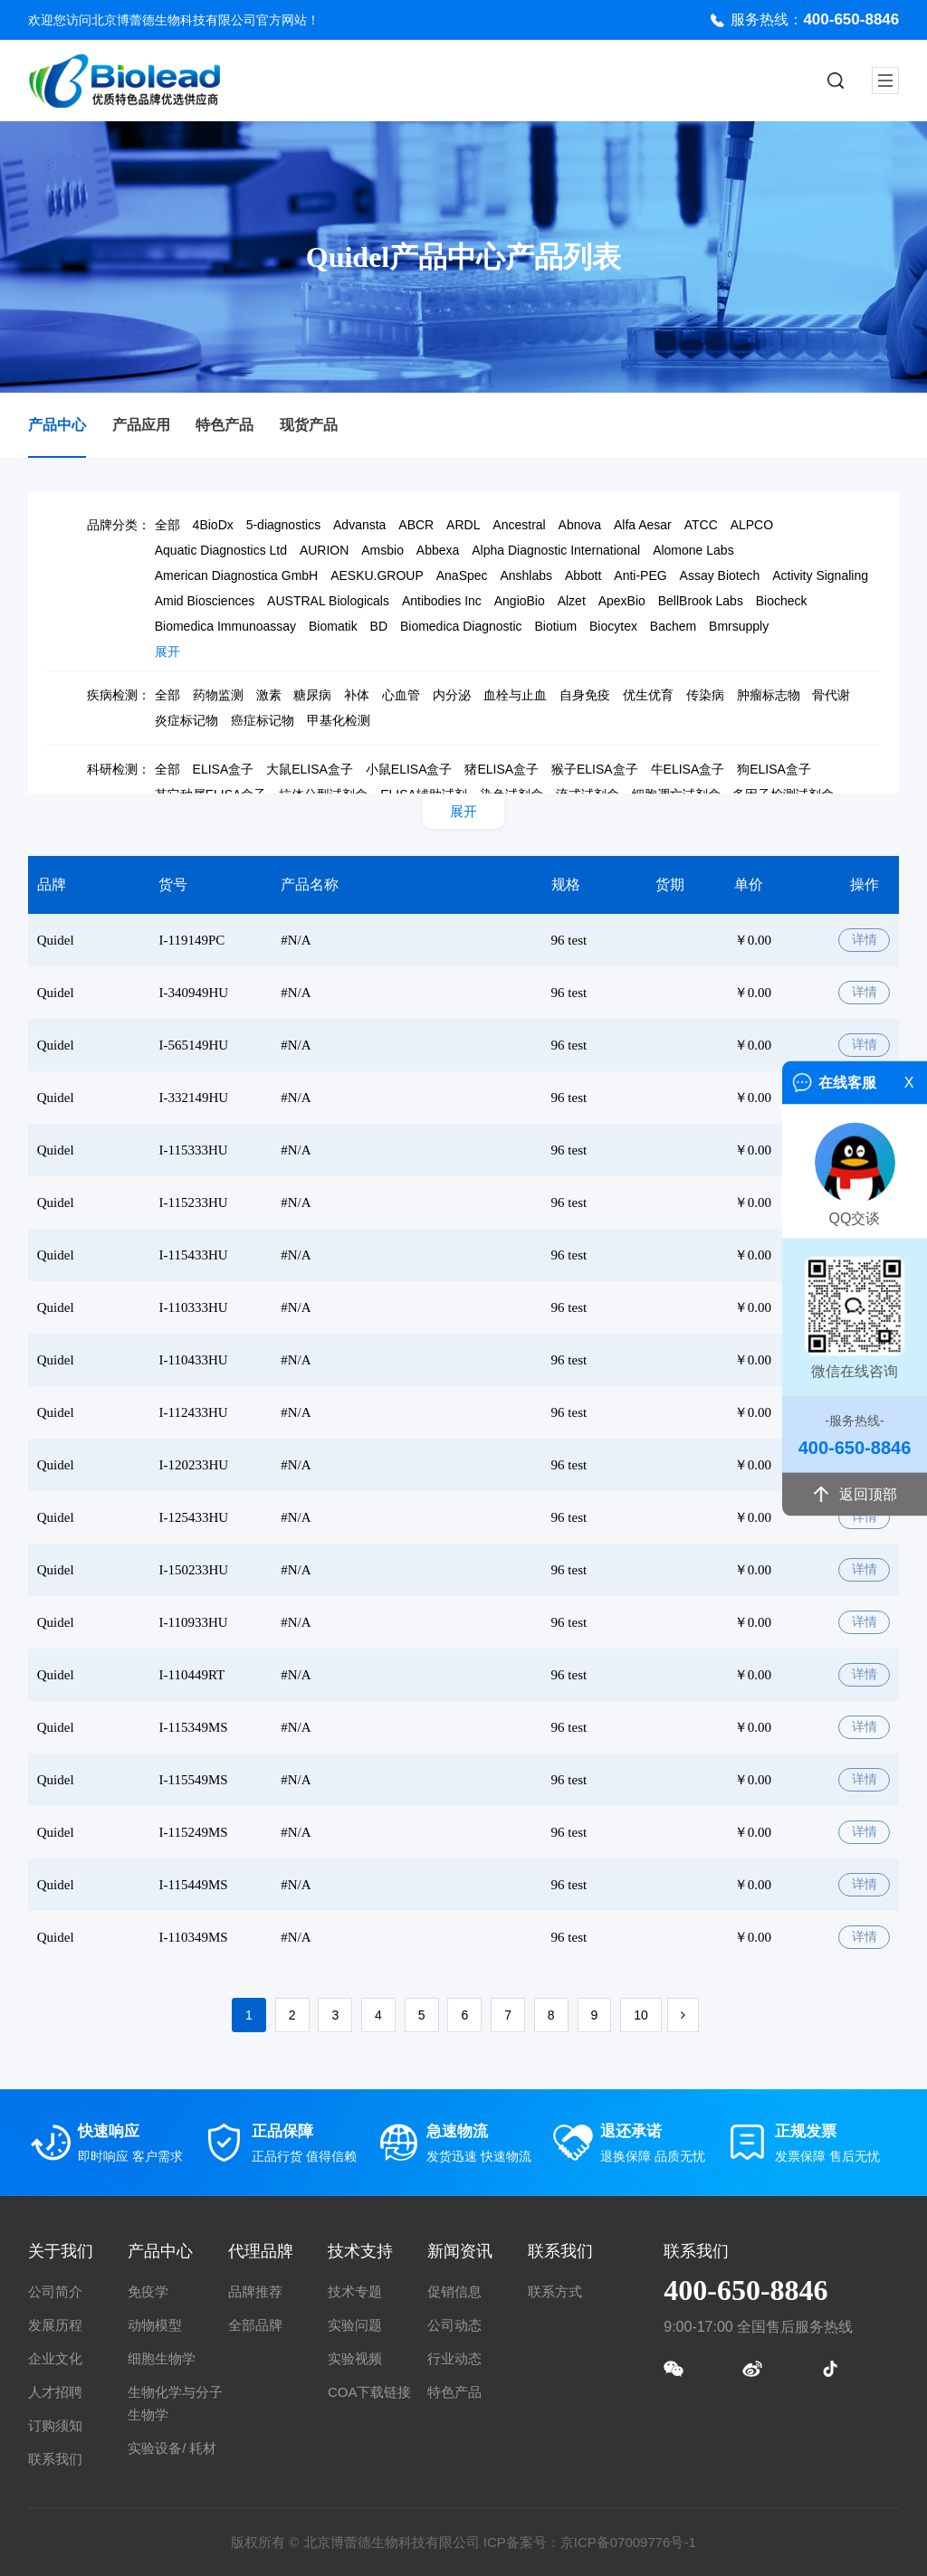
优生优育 (648, 695)
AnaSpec (462, 575)
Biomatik (333, 626)
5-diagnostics (283, 525)
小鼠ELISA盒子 (409, 769)
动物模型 (155, 2325)
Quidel (55, 940)
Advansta (359, 525)
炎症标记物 (186, 720)
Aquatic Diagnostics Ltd (221, 550)
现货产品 (309, 425)
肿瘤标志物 (768, 695)
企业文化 (55, 2358)
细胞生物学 (162, 2358)
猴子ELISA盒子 (594, 769)
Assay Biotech (720, 575)
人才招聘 (55, 2392)
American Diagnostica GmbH (237, 575)
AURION (324, 550)
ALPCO (752, 525)
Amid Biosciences (205, 601)
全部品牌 (255, 2325)
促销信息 (454, 2291)
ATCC (701, 525)
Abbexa (437, 550)
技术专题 (355, 2291)
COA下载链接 (370, 2392)
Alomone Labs (693, 550)
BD (378, 626)
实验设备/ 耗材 (172, 2448)
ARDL (463, 525)
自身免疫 (584, 695)
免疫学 (148, 2291)
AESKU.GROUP (377, 575)
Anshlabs (526, 575)
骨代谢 (831, 695)
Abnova (580, 525)
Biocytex (613, 626)
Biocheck (782, 601)
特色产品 (224, 425)
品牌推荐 (255, 2291)
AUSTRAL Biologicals (328, 601)
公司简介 (55, 2291)
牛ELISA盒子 (688, 769)
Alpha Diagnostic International (556, 550)
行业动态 (454, 2358)
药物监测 (218, 695)
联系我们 (55, 2459)
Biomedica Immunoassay (225, 626)
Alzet (572, 601)
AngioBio (519, 601)
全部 (167, 525)
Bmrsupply (739, 626)
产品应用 (141, 425)
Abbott (583, 575)
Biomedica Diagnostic (461, 626)
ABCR (416, 525)
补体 (356, 695)
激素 (269, 695)
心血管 (401, 695)
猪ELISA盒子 (501, 769)
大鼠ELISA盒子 (309, 769)
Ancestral (518, 525)
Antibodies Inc (442, 601)
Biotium (555, 626)
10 (641, 2015)
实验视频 (355, 2358)
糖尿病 (312, 695)
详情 (864, 939)
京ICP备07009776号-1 (628, 2542)
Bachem (673, 626)
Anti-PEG (640, 575)
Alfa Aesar (643, 525)
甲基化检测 (338, 720)
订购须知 (55, 2425)
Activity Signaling (820, 575)
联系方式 (555, 2291)
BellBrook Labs (700, 601)
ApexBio (621, 601)
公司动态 (454, 2325)
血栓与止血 (515, 695)
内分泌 (452, 695)
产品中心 (57, 425)
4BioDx (213, 525)
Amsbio (382, 550)
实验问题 (355, 2325)
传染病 (705, 695)
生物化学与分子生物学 (175, 2403)
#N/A (296, 940)
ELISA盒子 (223, 769)
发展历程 (55, 2325)
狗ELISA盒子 (774, 769)
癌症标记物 (262, 720)
